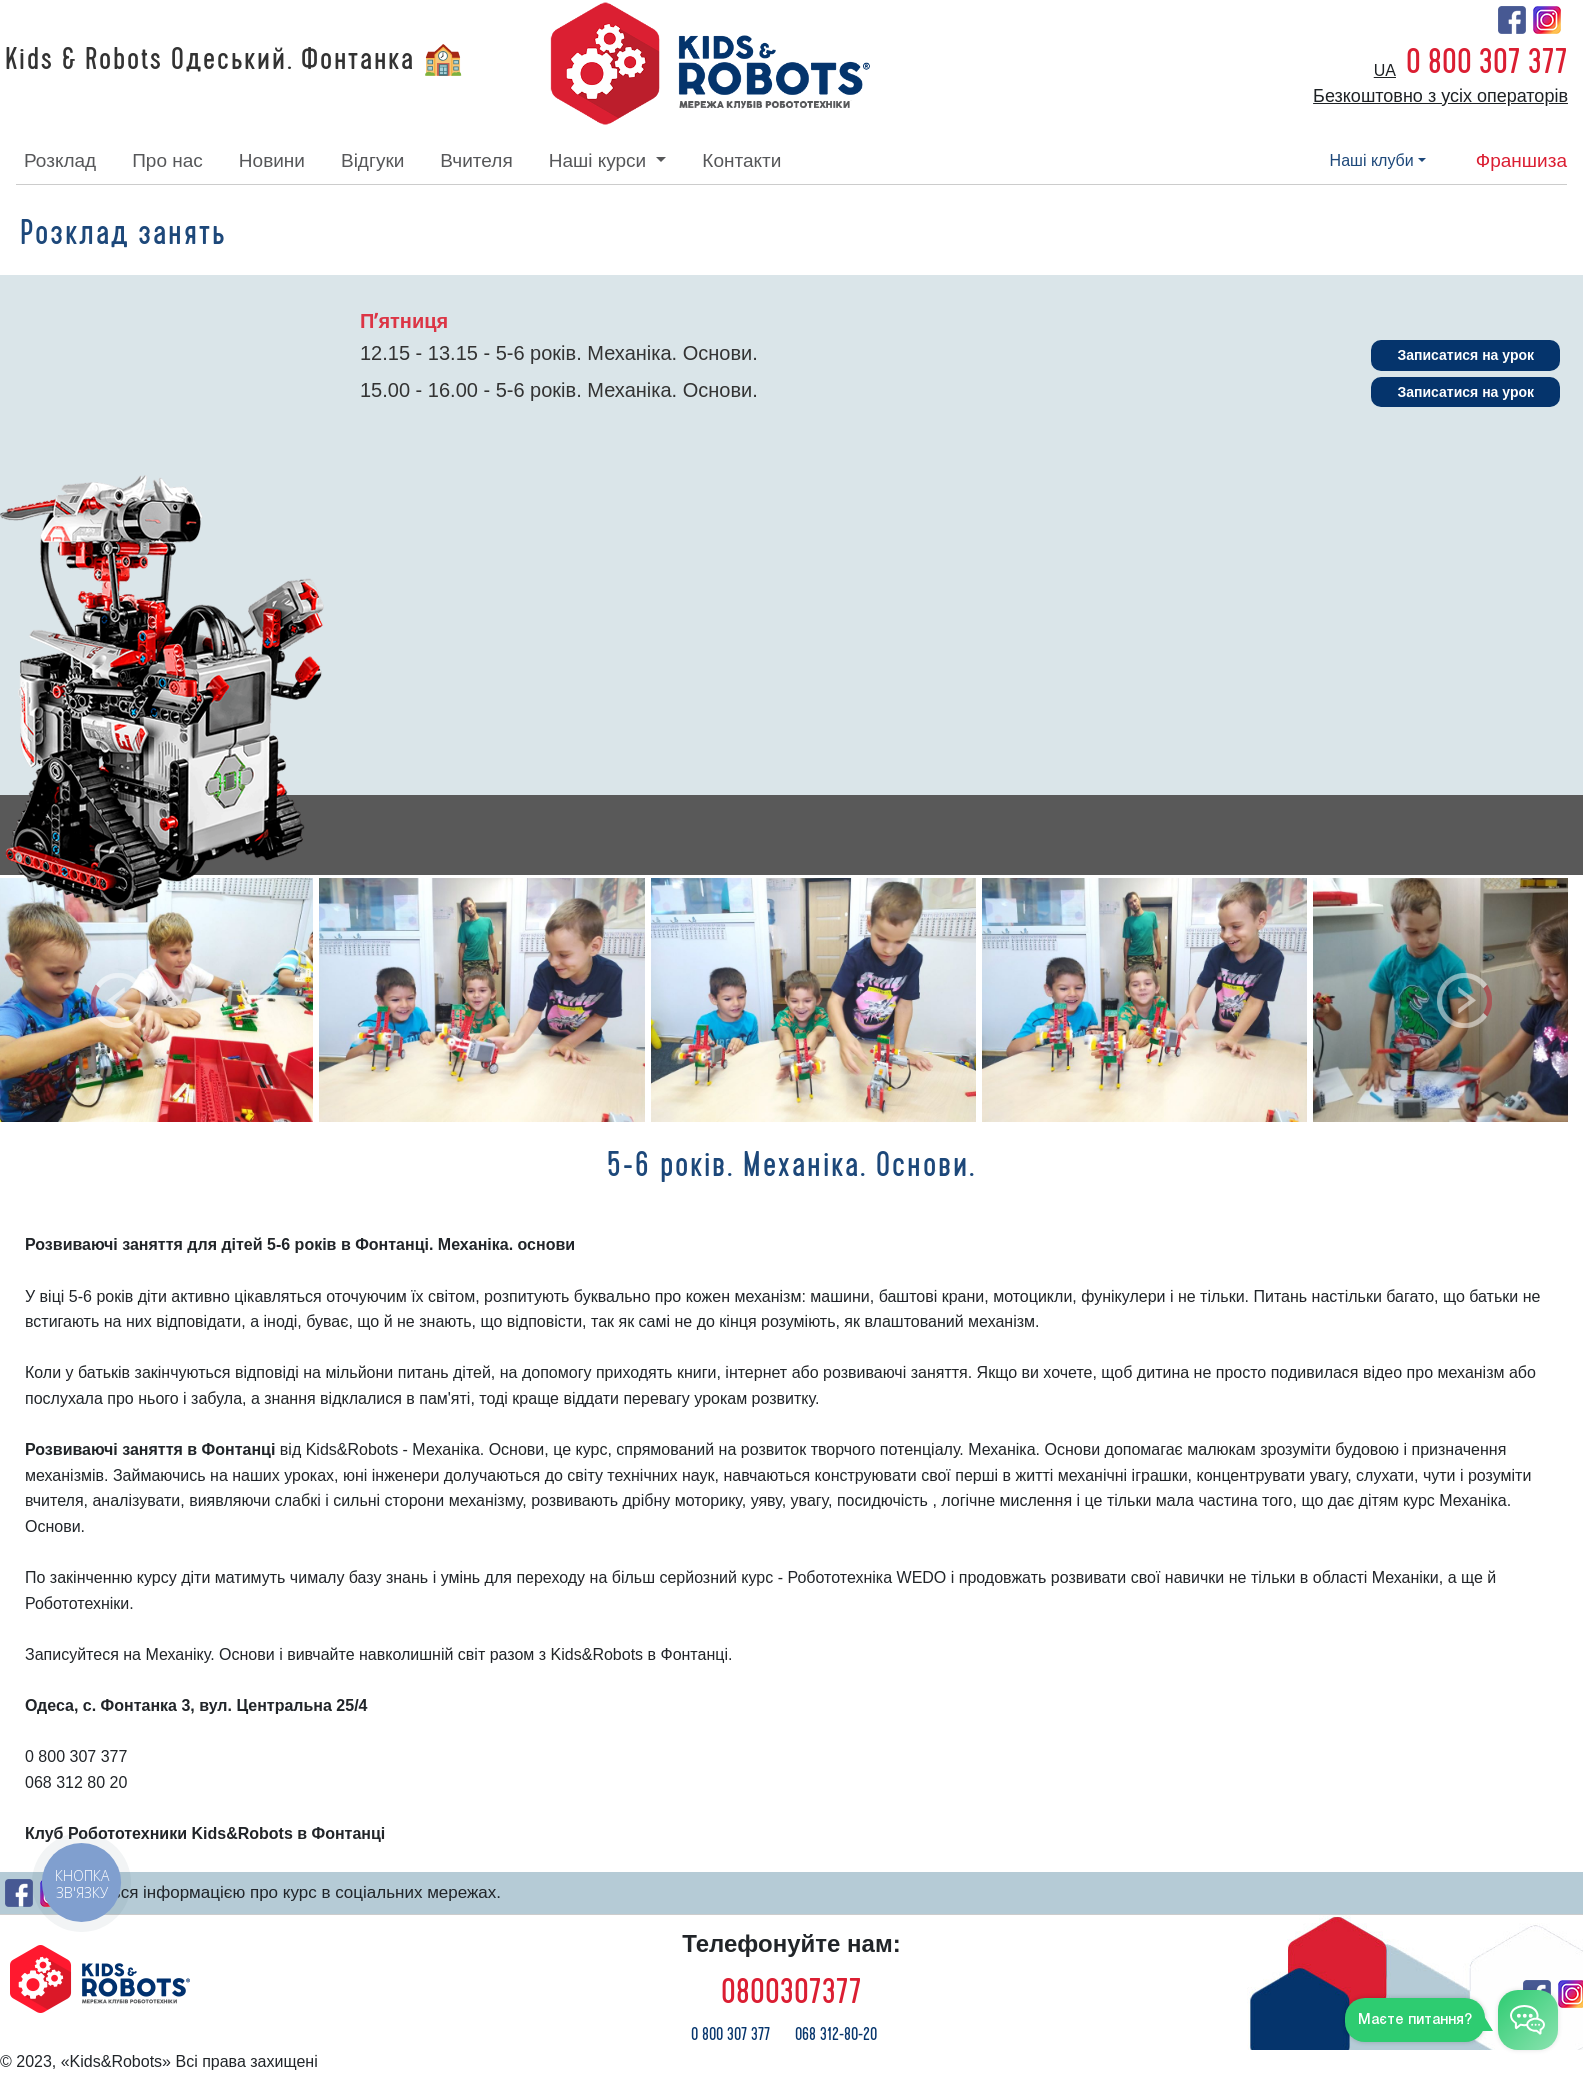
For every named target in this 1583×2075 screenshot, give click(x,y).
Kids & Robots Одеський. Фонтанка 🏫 (235, 60)
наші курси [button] (600, 160)
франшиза (1521, 160)
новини (272, 160)
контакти (741, 160)
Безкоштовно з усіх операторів (1440, 96)
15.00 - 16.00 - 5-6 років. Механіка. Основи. (559, 390)
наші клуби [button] (1372, 160)
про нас (167, 160)
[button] (118, 1000)
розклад (60, 160)
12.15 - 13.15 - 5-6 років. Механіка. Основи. (559, 353)
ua (1385, 70)
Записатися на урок (1465, 355)
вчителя (476, 160)
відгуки (372, 160)
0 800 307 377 (1487, 62)
